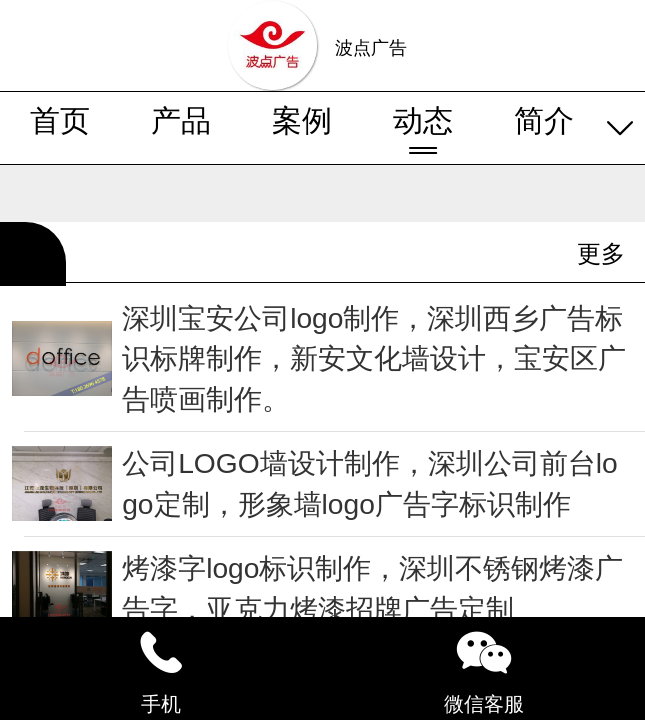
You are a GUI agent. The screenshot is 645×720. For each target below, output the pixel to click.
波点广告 (371, 48)
